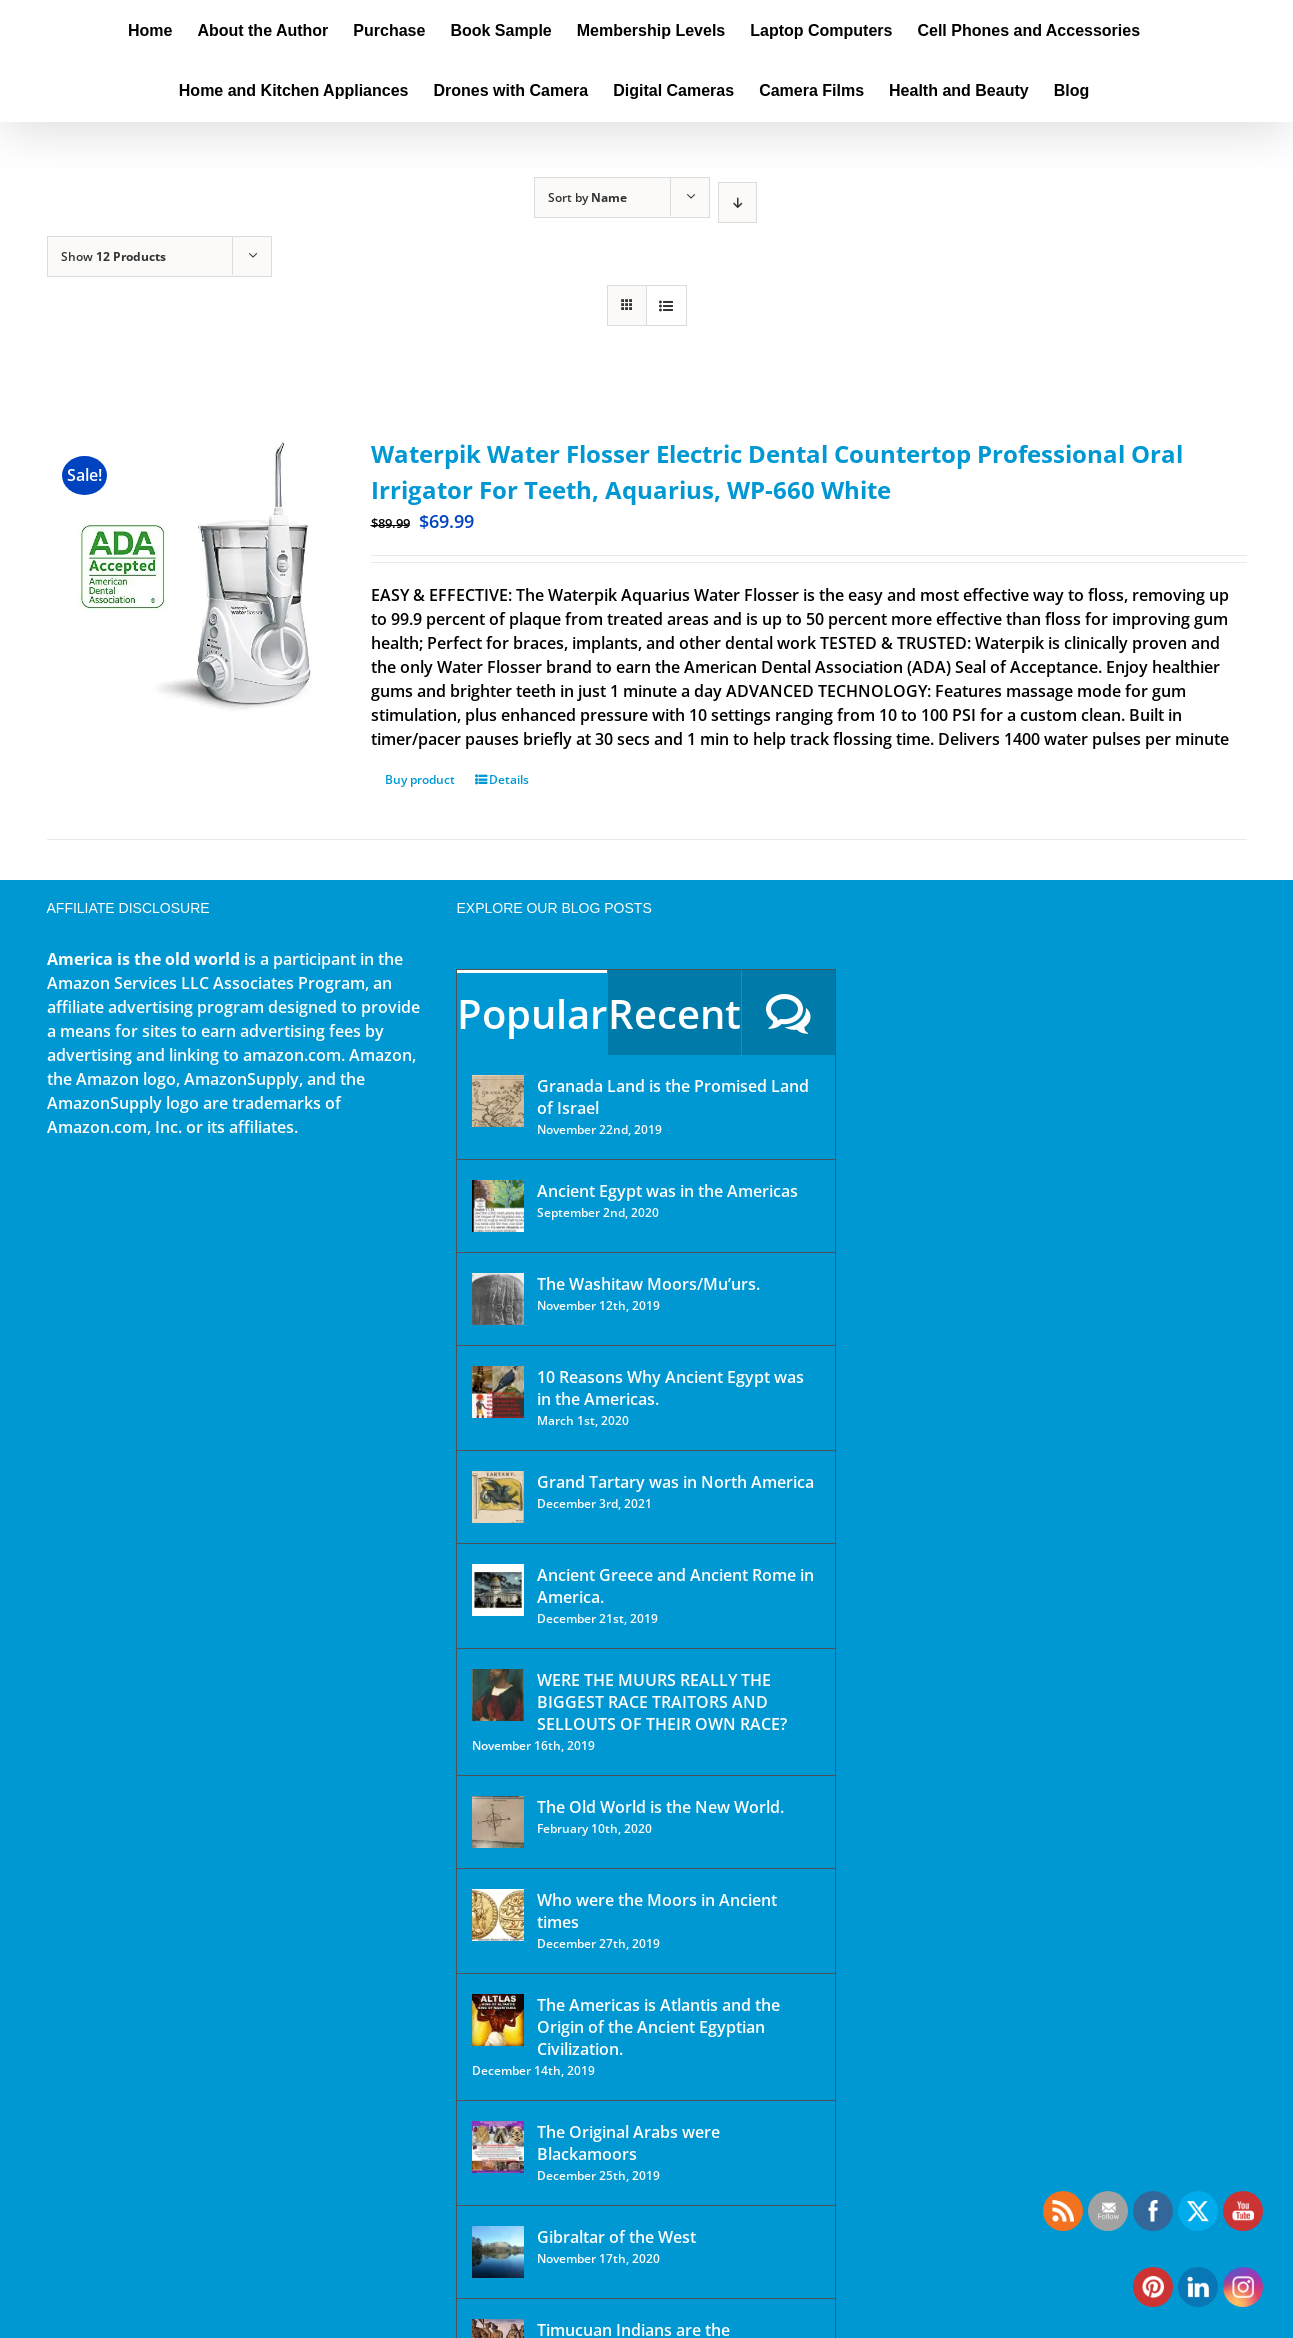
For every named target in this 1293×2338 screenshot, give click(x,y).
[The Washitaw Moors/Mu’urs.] (498, 1299)
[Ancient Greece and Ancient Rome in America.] (498, 1590)
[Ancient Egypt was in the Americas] (498, 1206)
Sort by (587, 197)
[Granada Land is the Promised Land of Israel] (498, 1101)
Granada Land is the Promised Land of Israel (673, 1097)
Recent (674, 1013)
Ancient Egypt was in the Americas (667, 1191)
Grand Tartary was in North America (675, 1482)
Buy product (420, 779)
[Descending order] (737, 202)
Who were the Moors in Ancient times (657, 1911)
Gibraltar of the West (616, 2237)
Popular (532, 1013)
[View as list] (666, 305)
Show (113, 256)
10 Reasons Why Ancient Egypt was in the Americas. (670, 1388)
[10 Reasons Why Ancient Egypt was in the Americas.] (498, 1392)
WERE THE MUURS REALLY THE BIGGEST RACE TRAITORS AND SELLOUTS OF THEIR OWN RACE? (662, 1702)
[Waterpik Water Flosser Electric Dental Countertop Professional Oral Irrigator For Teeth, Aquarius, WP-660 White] (185, 574)
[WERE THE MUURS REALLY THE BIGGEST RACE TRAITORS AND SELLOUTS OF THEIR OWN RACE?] (498, 1695)
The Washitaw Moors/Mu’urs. (648, 1284)
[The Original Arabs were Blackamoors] (498, 2147)
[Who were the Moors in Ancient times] (498, 1915)
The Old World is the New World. (660, 1807)
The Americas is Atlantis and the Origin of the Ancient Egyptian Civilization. (658, 2027)
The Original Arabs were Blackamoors (628, 2143)
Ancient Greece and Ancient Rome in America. (675, 1586)
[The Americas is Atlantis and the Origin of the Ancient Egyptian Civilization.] (498, 2020)
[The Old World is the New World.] (498, 1822)
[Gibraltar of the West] (498, 2252)
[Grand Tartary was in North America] (498, 1497)
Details (509, 779)
